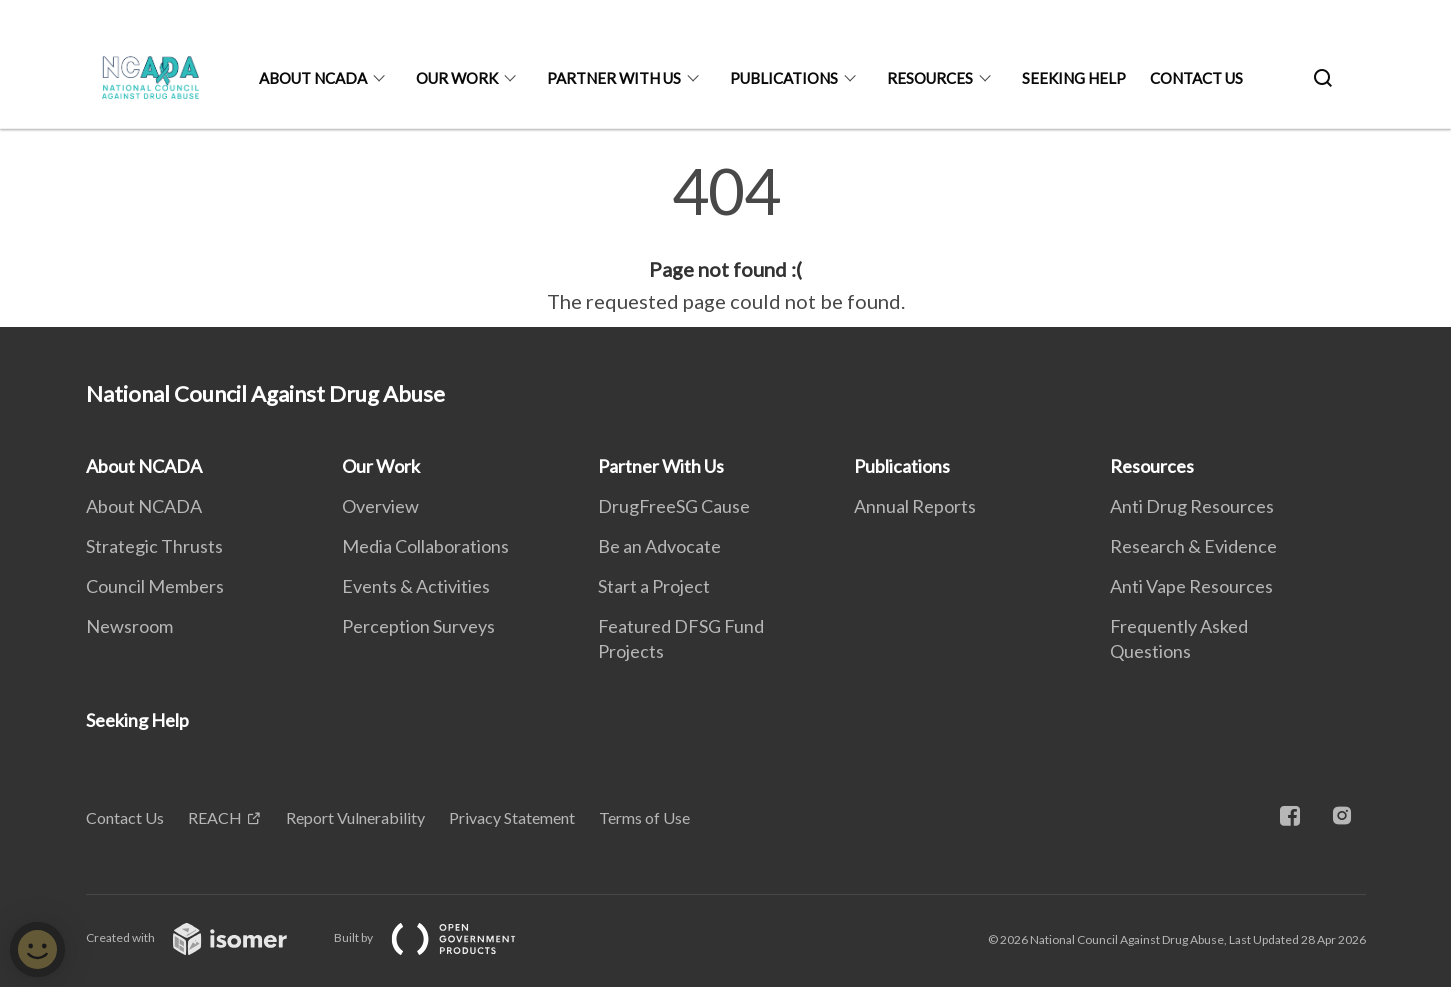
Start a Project (654, 586)
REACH (215, 817)
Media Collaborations (425, 546)
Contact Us (1196, 78)
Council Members (155, 586)
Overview (380, 506)
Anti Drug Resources (1192, 506)
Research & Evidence (1193, 546)
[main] (725, 238)
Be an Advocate (659, 546)
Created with (202, 937)
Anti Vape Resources (1191, 586)
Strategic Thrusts (154, 546)
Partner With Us (614, 78)
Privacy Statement (512, 817)
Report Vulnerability (355, 817)
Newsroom (129, 626)
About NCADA (313, 78)
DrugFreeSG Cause (674, 506)
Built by (441, 937)
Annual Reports (915, 506)
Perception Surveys (418, 626)
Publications (784, 78)
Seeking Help (1074, 78)
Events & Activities (416, 586)
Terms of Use (644, 817)
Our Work (457, 78)
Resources (930, 78)
